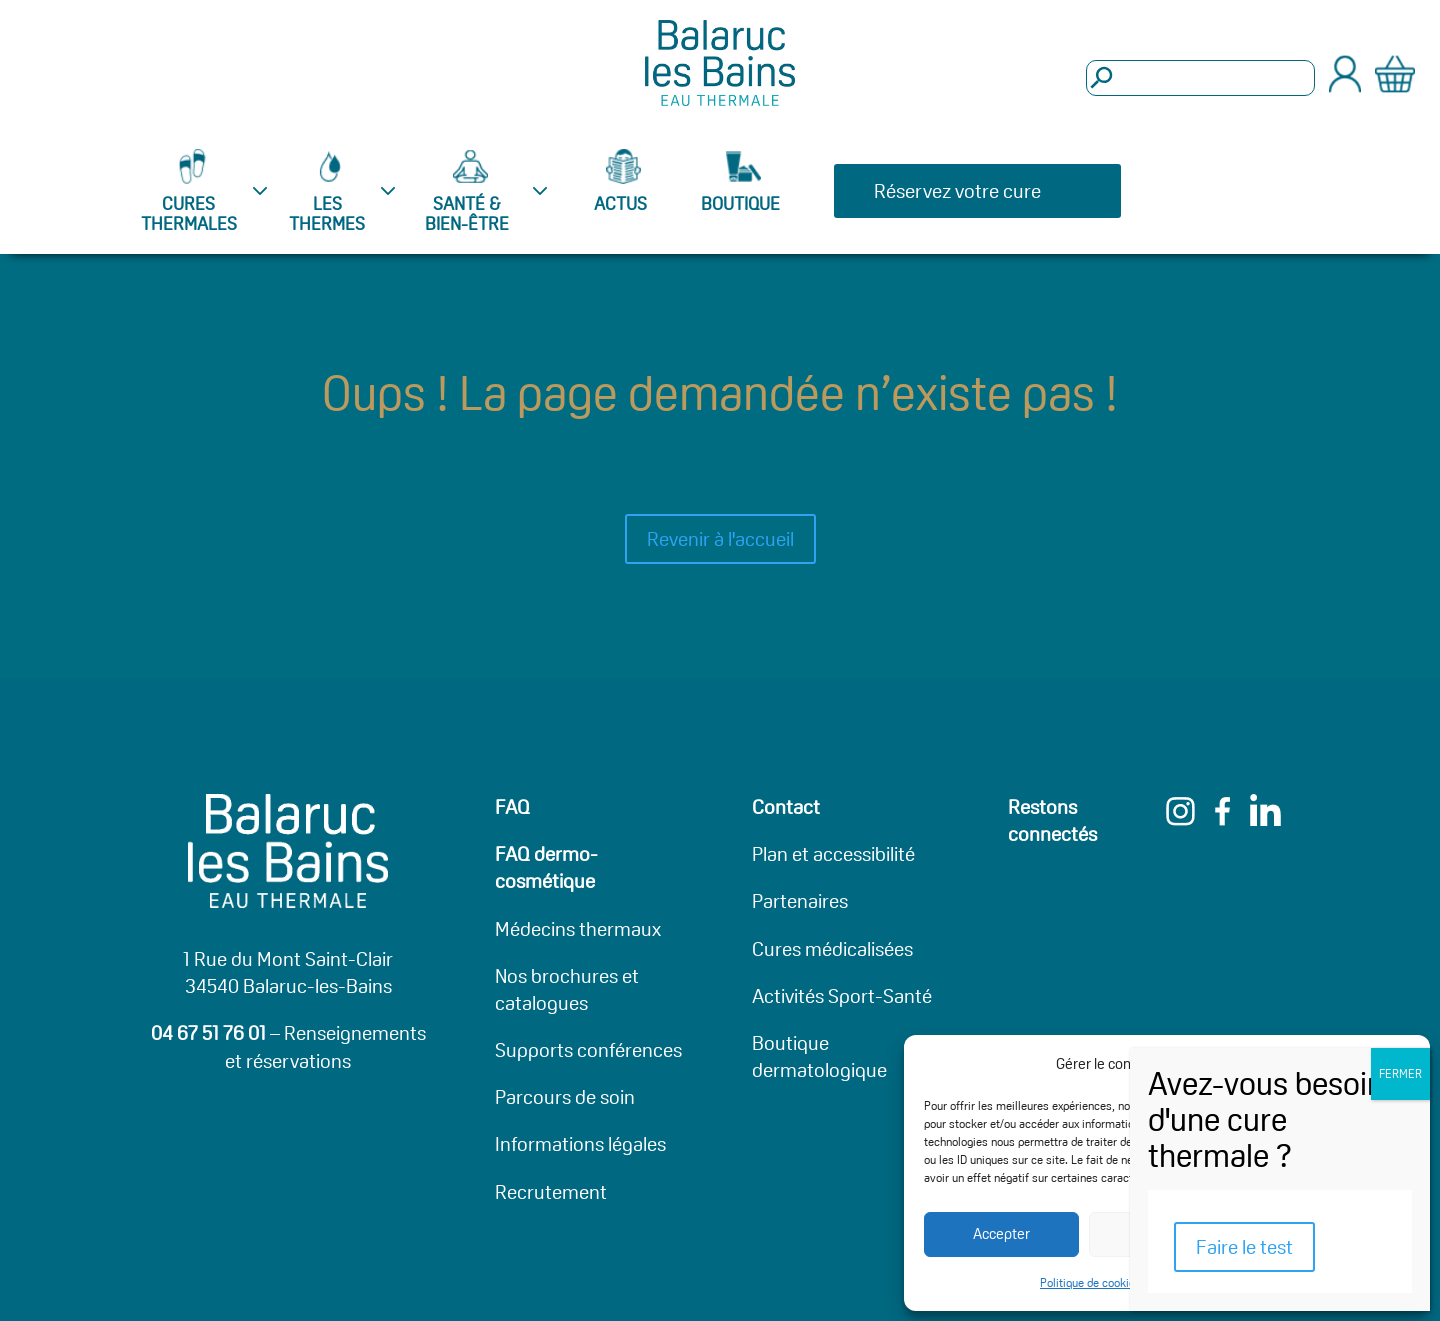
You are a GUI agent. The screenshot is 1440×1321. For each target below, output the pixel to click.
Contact (786, 807)
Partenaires (800, 901)
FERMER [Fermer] (1400, 1073)
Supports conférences (588, 1050)
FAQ (512, 807)
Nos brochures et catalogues (567, 989)
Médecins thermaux (578, 929)
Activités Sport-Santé (842, 996)
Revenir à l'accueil (720, 539)
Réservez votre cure (957, 191)
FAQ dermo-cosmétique (546, 867)
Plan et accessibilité (833, 854)
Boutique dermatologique (819, 1056)
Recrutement (551, 1192)
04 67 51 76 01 (208, 1033)
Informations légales (580, 1144)
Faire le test (1244, 1247)
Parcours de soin (565, 1097)
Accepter (1001, 1233)
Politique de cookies (1090, 1282)
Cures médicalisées (832, 949)
